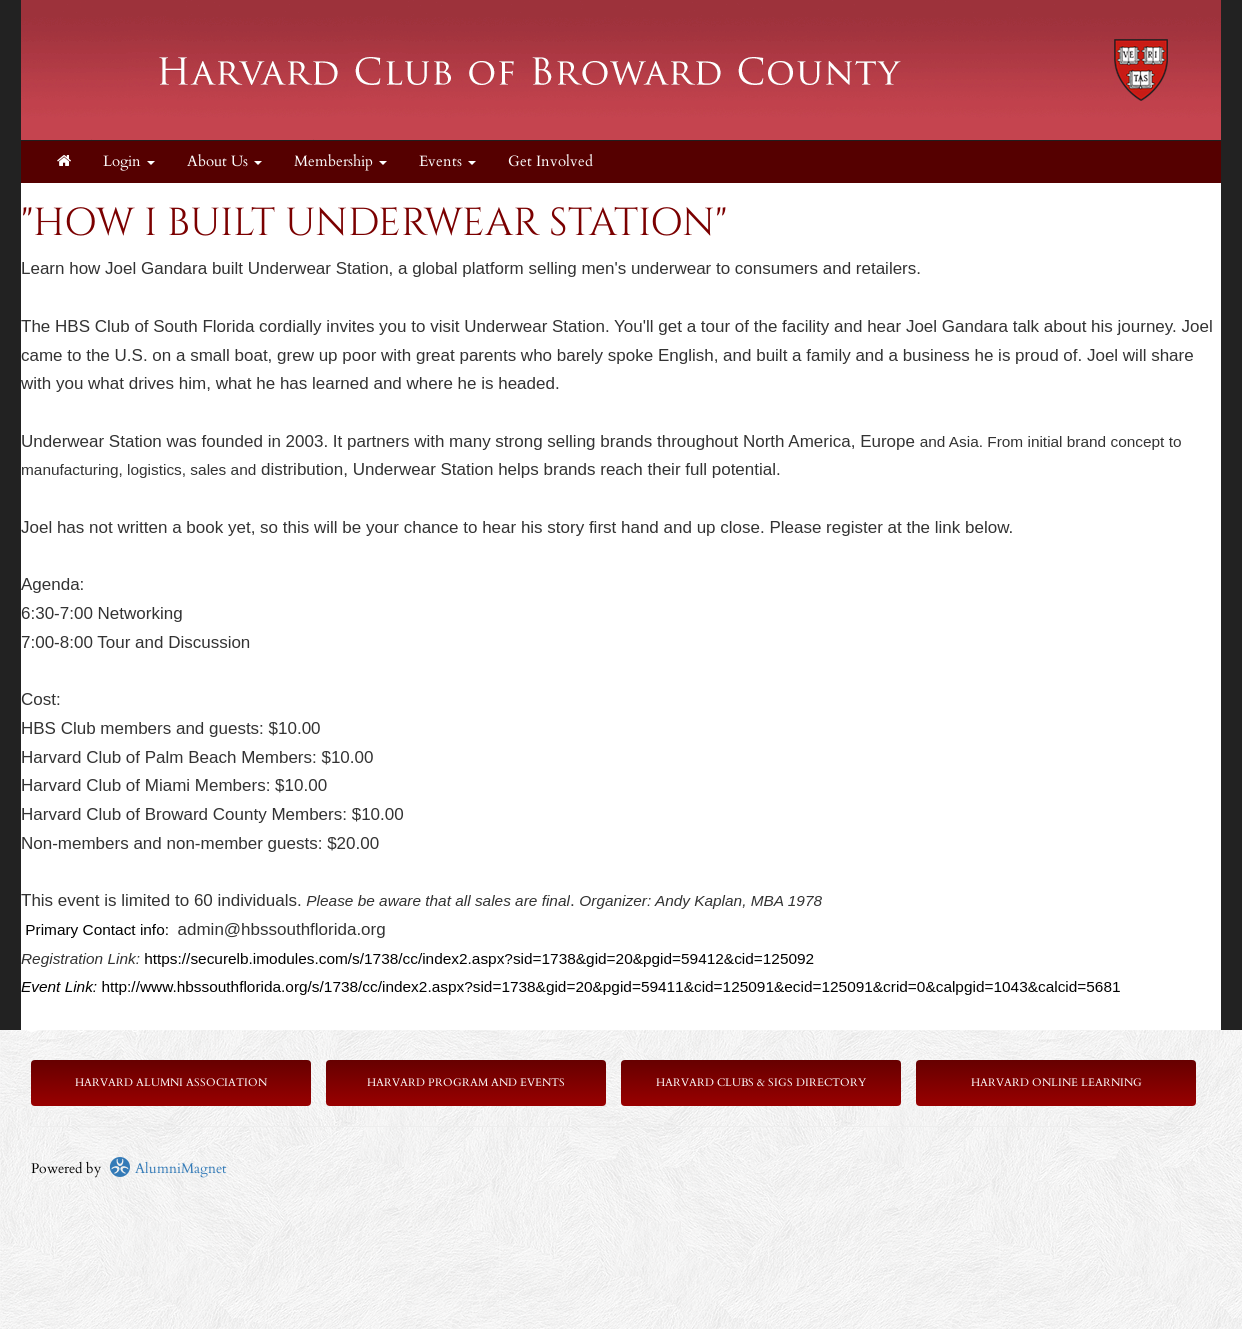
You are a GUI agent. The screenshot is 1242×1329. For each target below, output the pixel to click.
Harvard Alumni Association (171, 1082)
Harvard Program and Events (466, 1082)
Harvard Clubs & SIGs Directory (761, 1082)
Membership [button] (340, 161)
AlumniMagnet (167, 1168)
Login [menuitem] (129, 161)
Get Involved (550, 161)
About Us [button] (224, 161)
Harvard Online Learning (1056, 1082)
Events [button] (447, 161)
